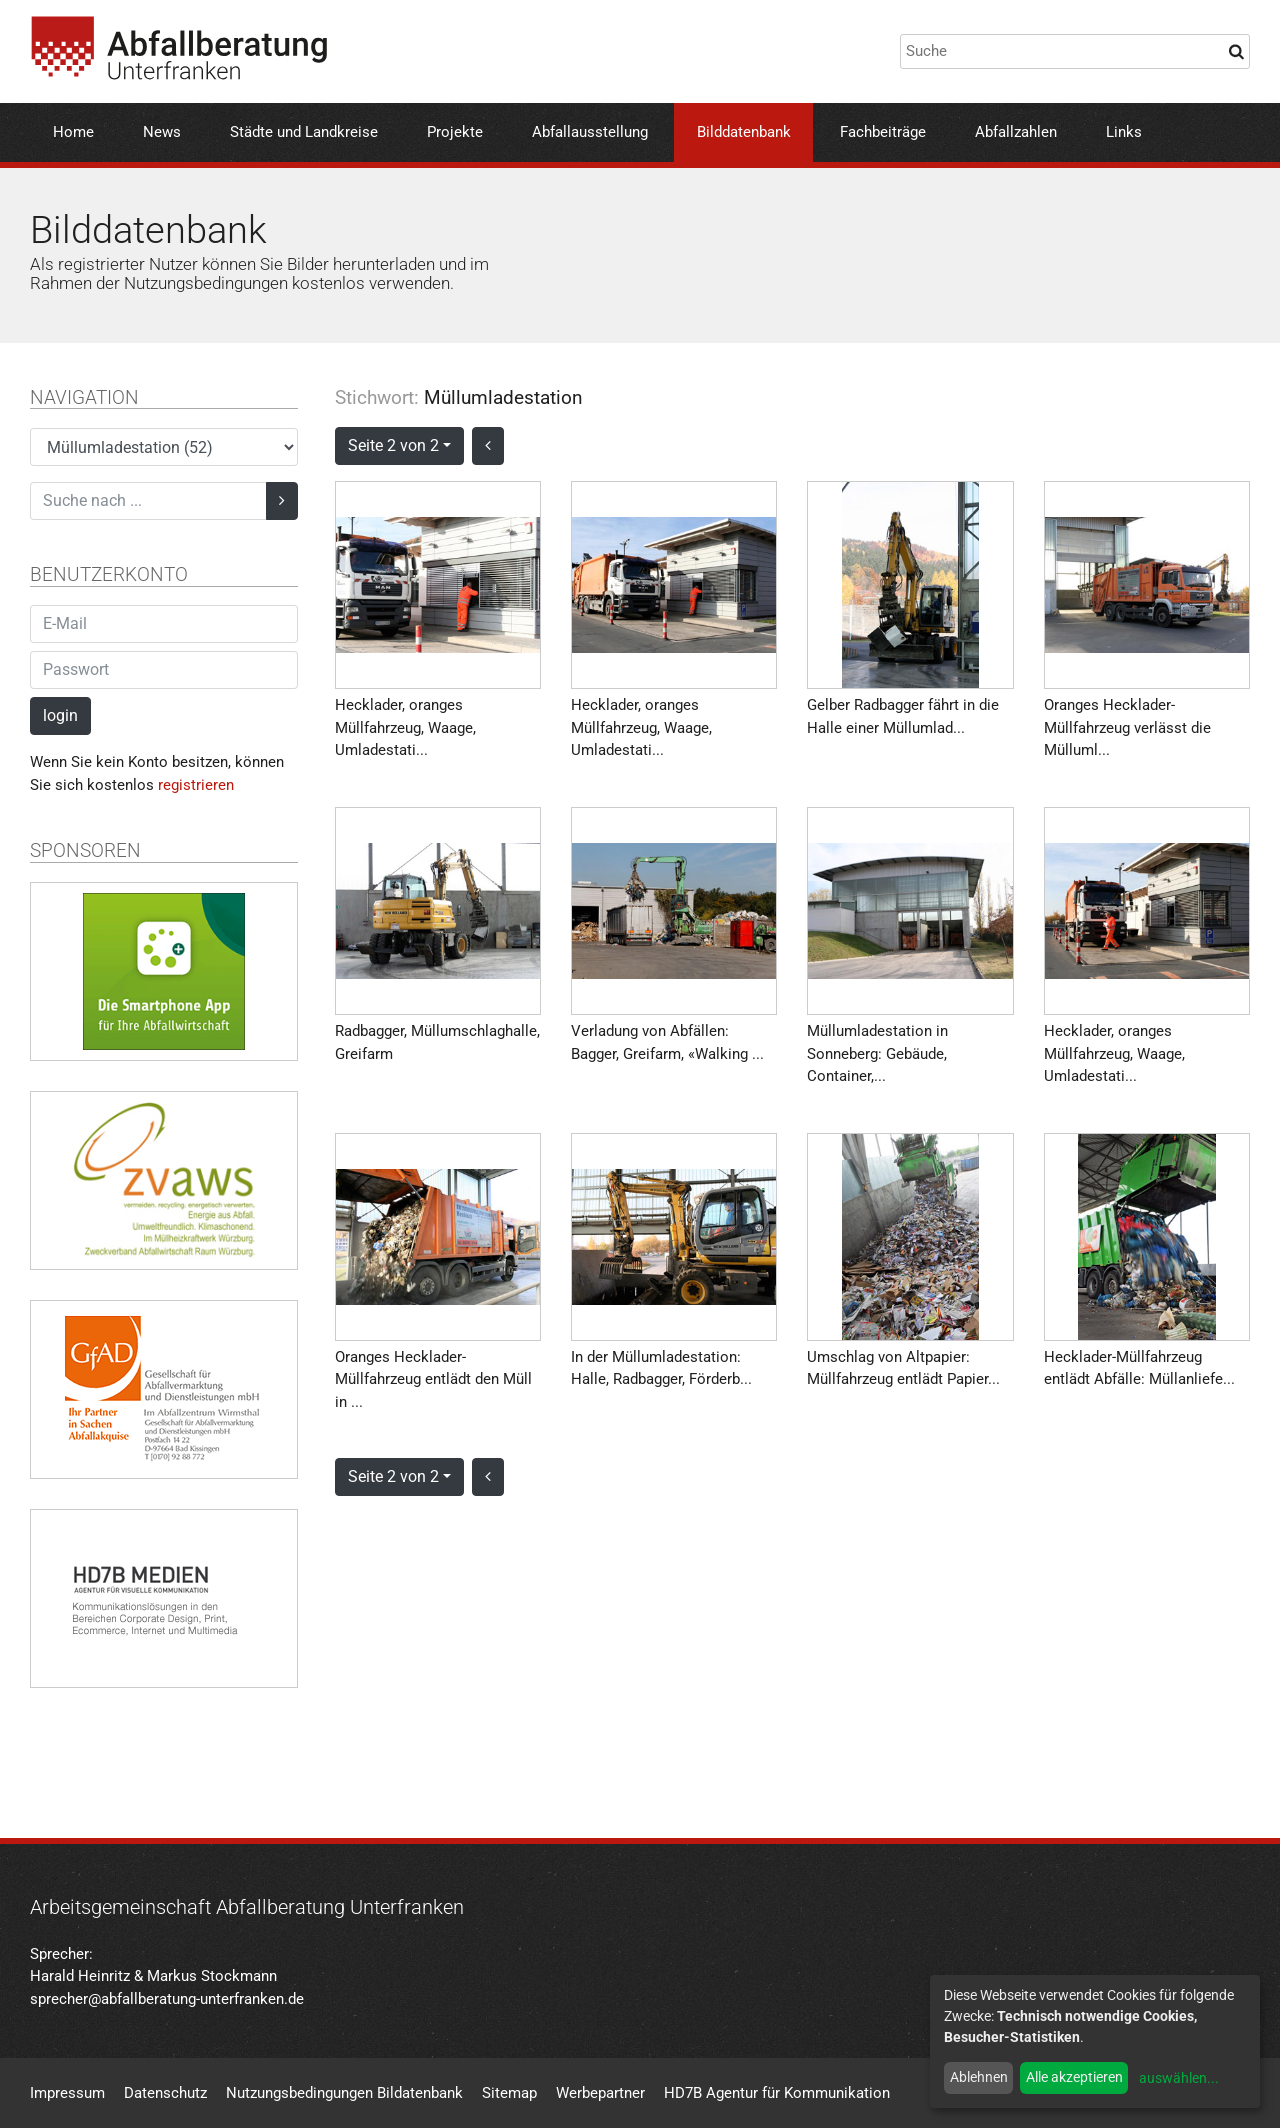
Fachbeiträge (883, 132)
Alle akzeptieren (1074, 2077)
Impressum (67, 2093)
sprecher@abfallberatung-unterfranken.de (167, 1999)
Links (1124, 132)
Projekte (455, 132)
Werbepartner (600, 2093)
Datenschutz (165, 2093)
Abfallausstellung (590, 132)
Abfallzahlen (1016, 132)
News (162, 132)
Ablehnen (979, 2077)
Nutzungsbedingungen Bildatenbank (344, 2093)
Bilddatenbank (744, 132)
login (60, 715)
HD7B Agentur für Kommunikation (777, 2093)
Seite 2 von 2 (393, 445)
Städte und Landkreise (304, 132)
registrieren (196, 785)
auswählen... (1179, 2078)
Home (73, 132)
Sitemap (509, 2093)
